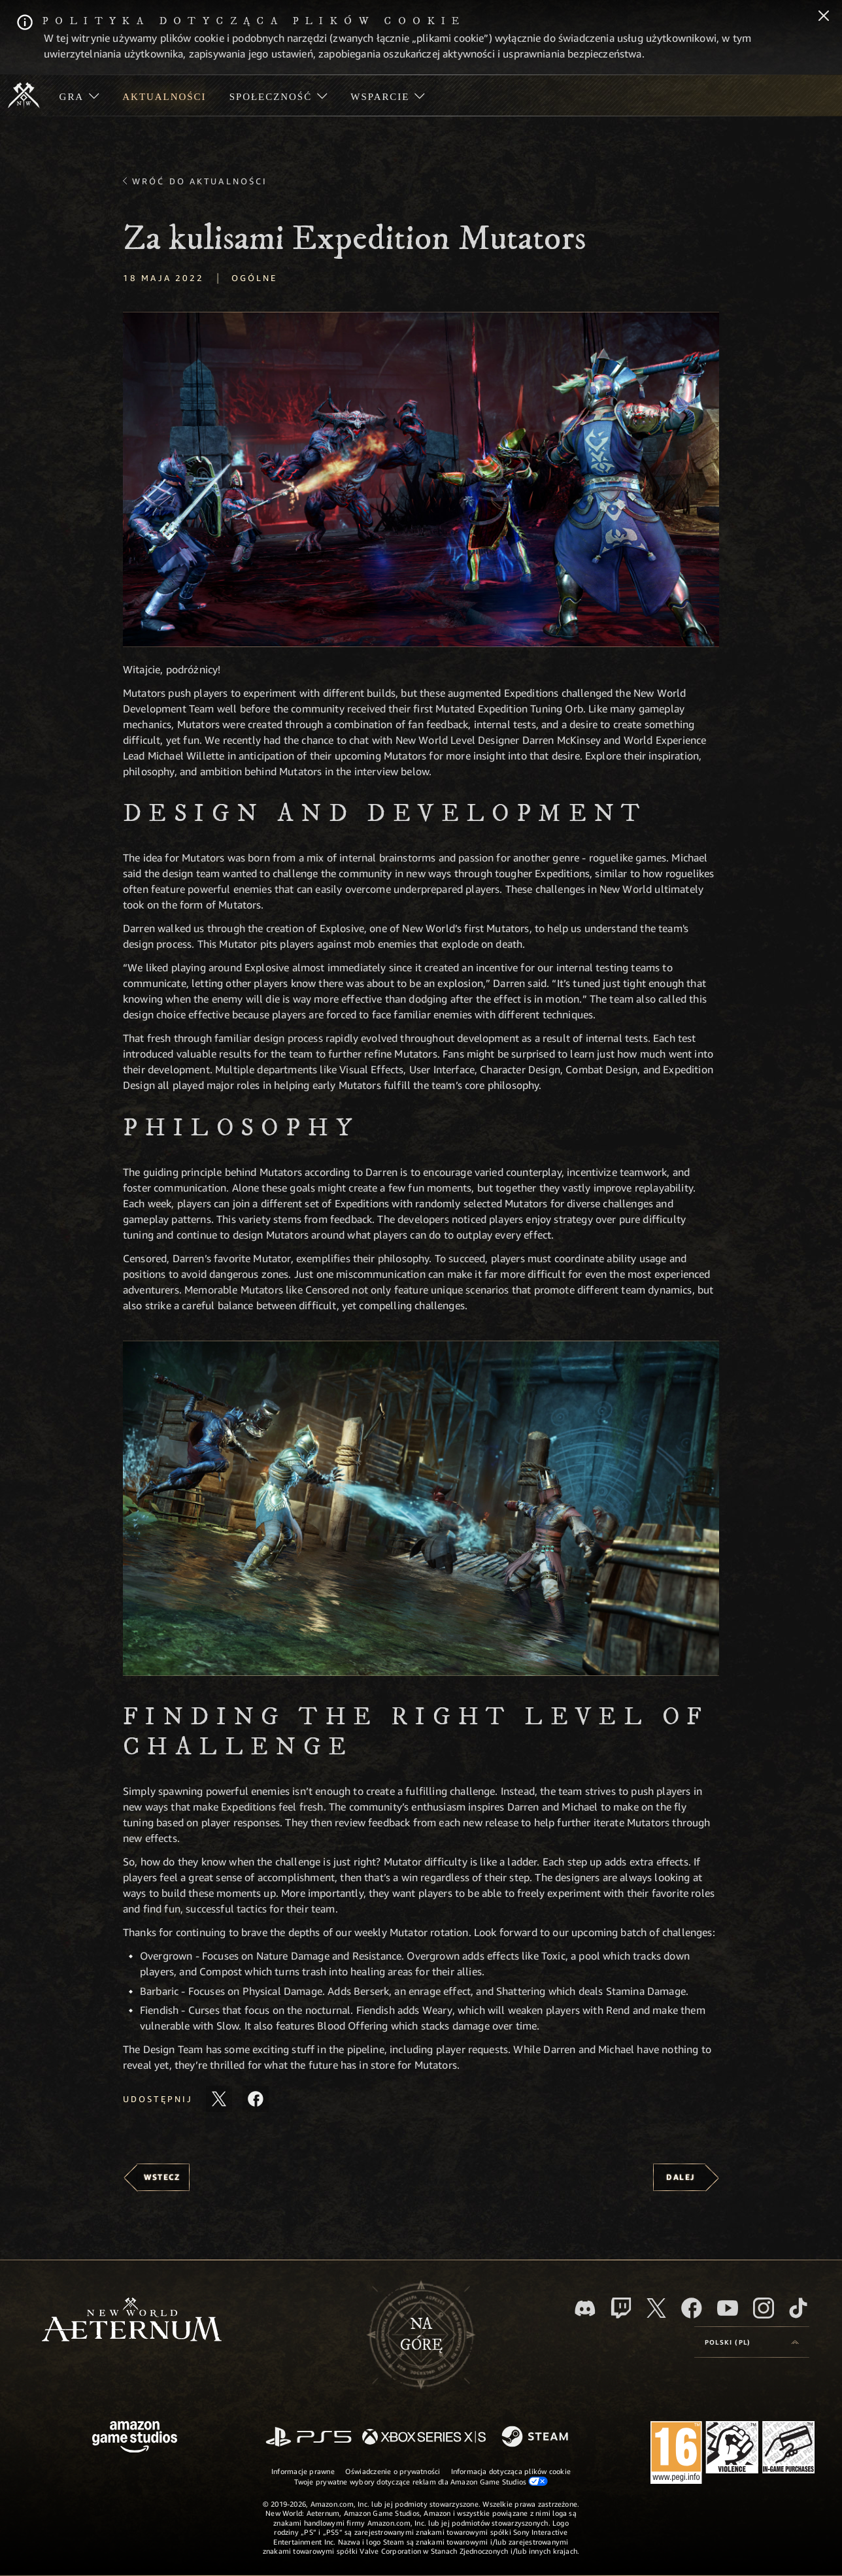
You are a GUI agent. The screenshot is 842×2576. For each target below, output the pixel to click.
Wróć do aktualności (199, 181)
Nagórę (421, 2335)
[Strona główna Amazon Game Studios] (134, 2438)
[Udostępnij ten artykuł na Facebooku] (256, 2099)
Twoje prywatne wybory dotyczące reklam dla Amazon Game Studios (421, 2481)
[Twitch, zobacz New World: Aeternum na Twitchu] (621, 2308)
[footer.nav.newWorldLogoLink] (132, 2321)
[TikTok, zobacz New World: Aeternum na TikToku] (798, 2308)
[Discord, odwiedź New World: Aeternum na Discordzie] (585, 2308)
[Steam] (536, 2437)
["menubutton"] (79, 95)
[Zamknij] (823, 17)
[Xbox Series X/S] (424, 2438)
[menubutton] (752, 2342)
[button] (421, 479)
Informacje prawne (303, 2471)
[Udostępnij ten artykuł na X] (219, 2099)
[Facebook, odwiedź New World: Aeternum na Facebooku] (691, 2308)
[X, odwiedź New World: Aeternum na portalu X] (656, 2308)
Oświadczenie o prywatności (393, 2471)
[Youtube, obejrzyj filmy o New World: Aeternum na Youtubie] (727, 2308)
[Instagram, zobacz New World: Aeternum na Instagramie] (763, 2308)
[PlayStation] (308, 2437)
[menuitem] (79, 95)
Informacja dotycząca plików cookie (511, 2471)
